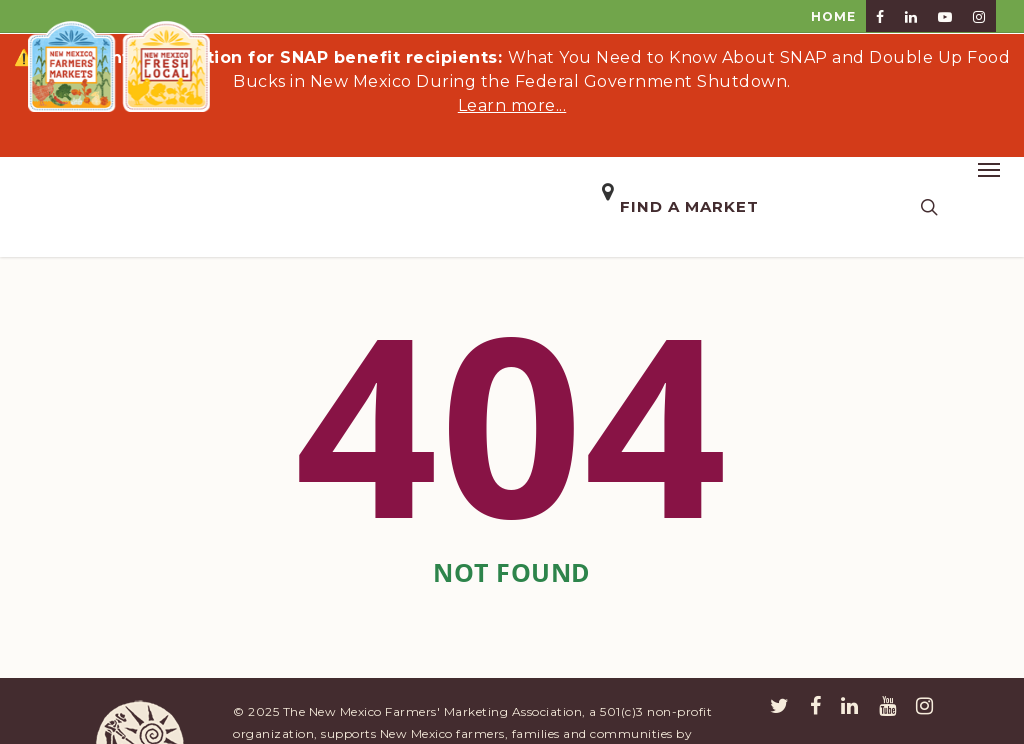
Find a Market (689, 206)
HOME (833, 16)
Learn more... (512, 105)
